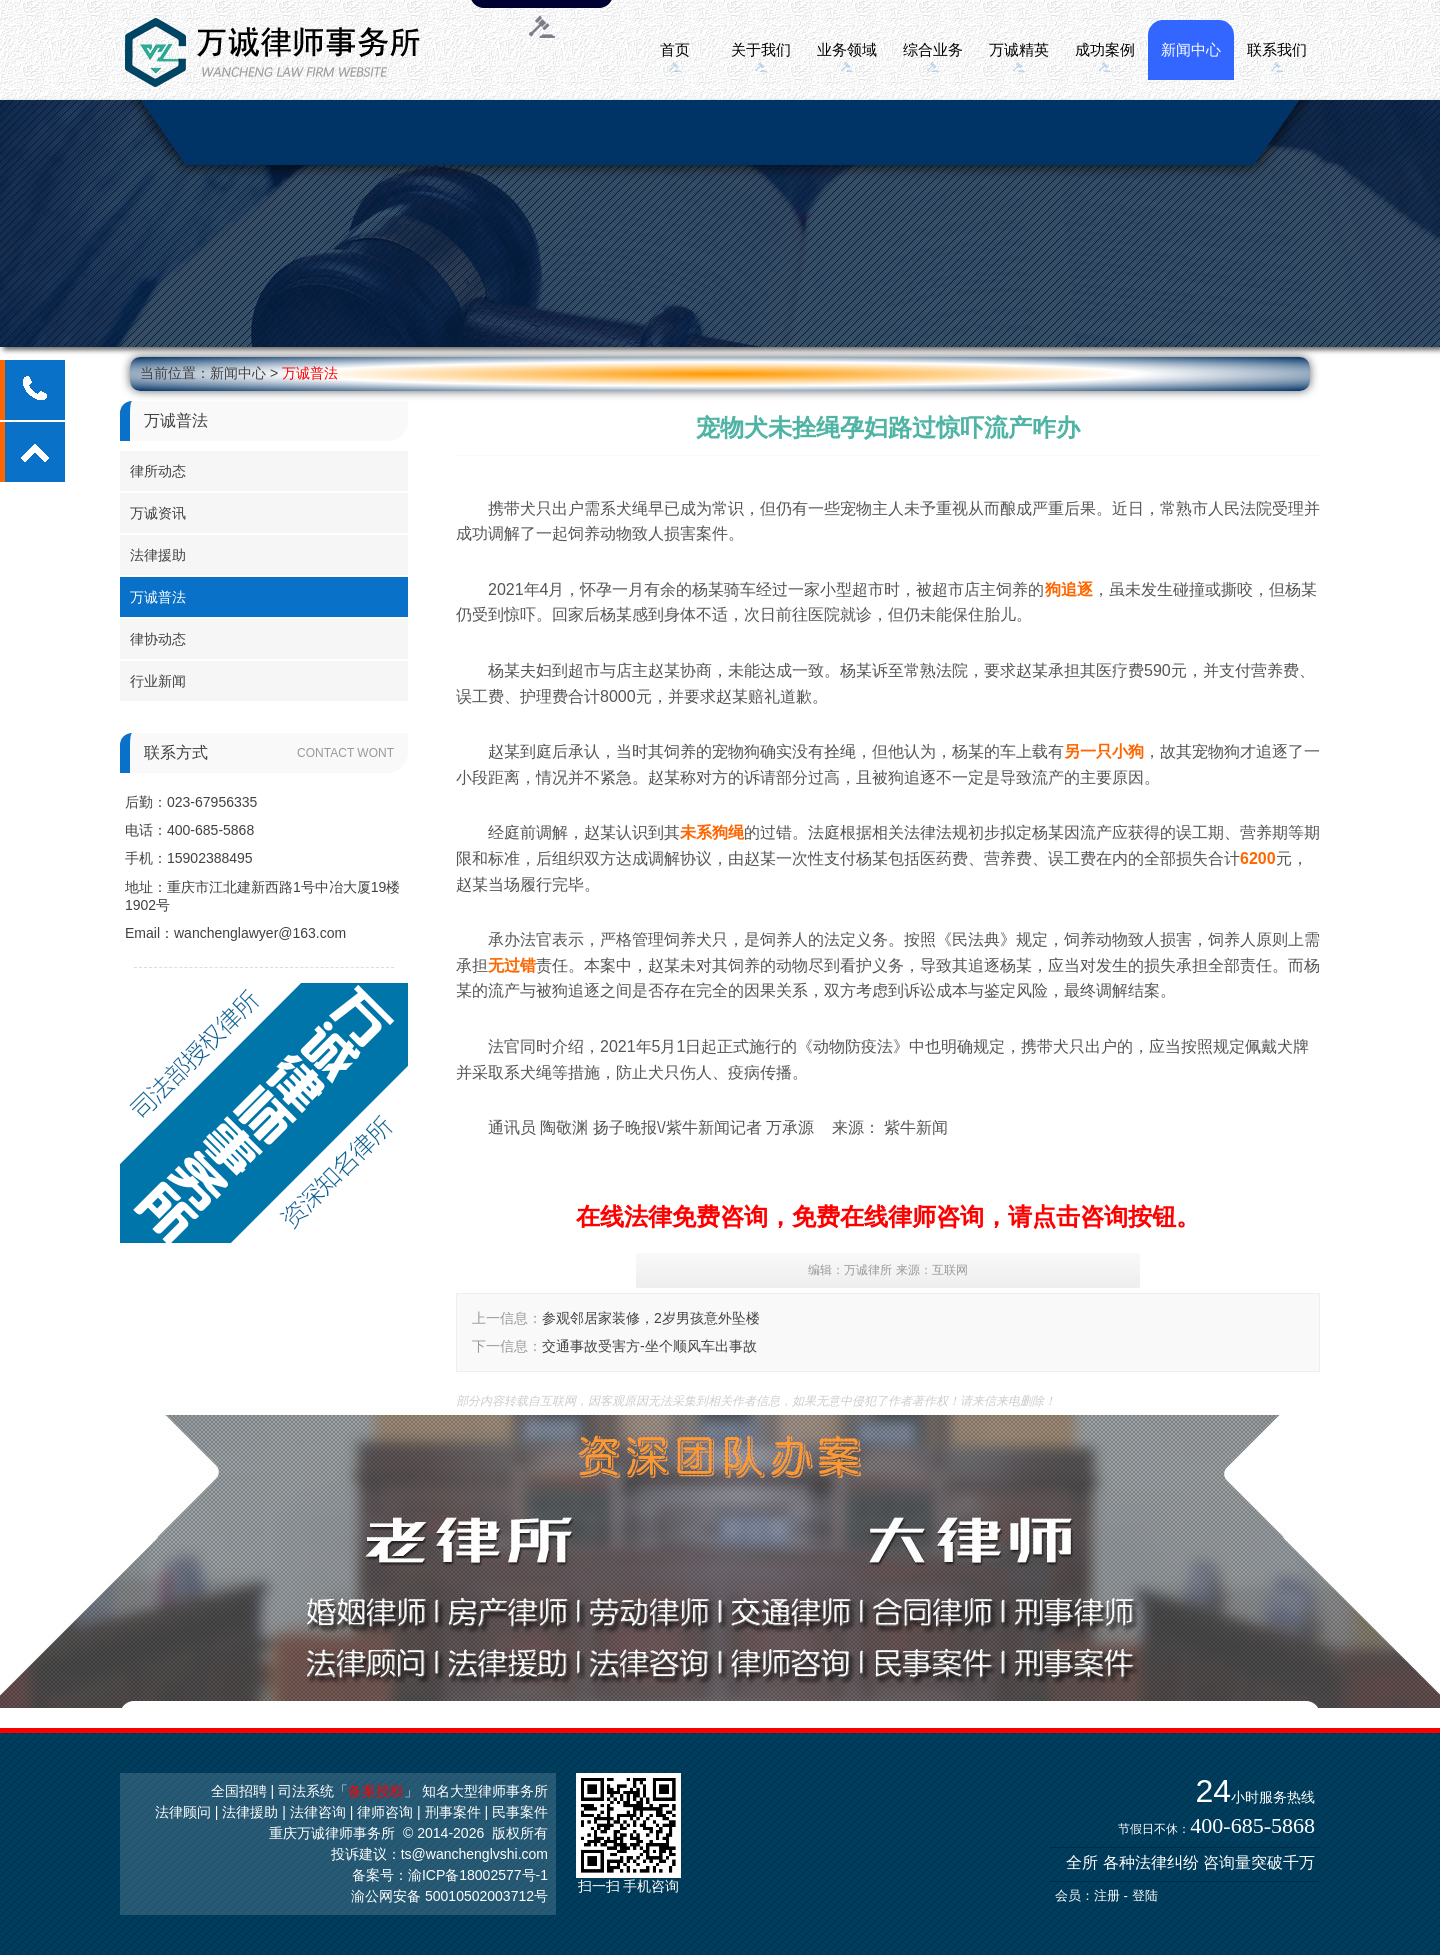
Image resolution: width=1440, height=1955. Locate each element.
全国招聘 (239, 1791)
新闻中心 (1191, 49)
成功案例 (1105, 49)
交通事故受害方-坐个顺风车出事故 (649, 1346)
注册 (1107, 1895)
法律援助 (158, 555)
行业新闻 (158, 681)
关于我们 (761, 49)
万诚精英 (1019, 49)
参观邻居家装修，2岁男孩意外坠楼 (651, 1318)
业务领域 (847, 49)
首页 (675, 49)
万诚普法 (310, 373)
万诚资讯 (158, 513)
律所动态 (158, 471)
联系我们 (1277, 49)
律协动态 (158, 639)
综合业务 (933, 49)
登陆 (1145, 1895)
